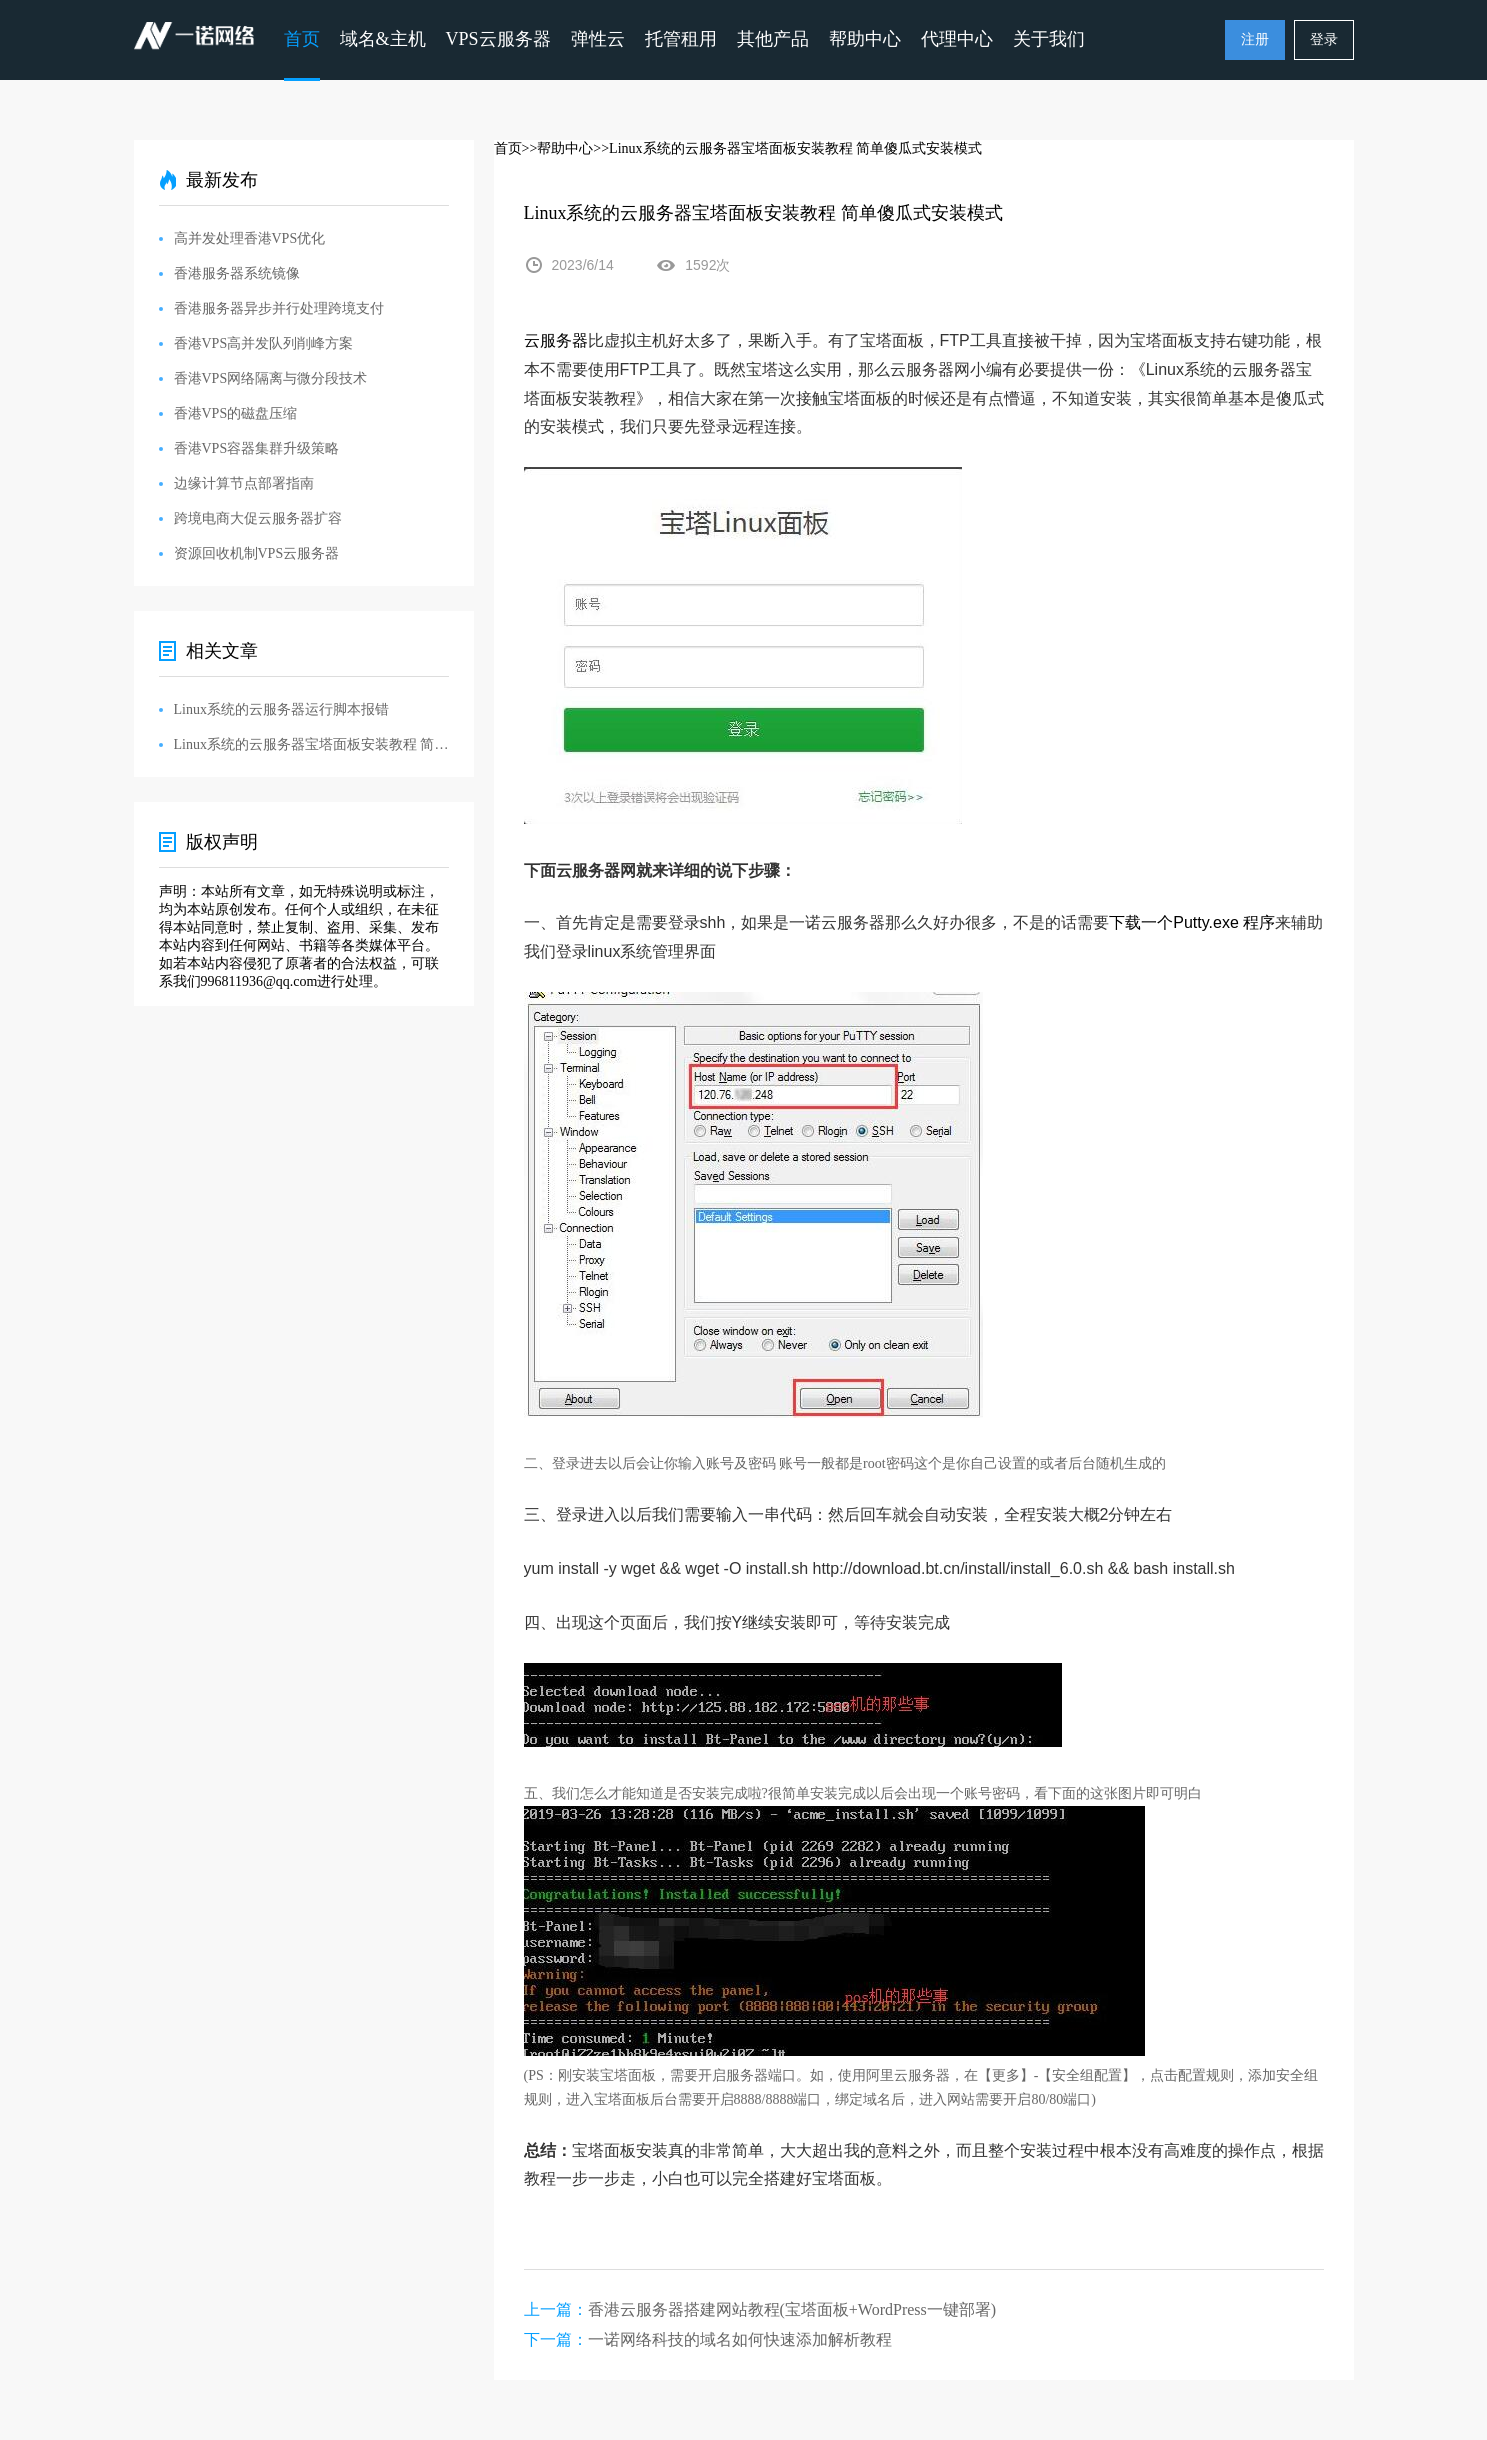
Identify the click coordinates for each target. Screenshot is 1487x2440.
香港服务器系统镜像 (237, 273)
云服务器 (556, 340)
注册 (1255, 39)
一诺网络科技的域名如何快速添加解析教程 (740, 2339)
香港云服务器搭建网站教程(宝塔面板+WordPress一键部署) (792, 2309)
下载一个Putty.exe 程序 (1192, 922)
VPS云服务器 (498, 39)
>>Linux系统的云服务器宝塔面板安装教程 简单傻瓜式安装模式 (787, 148)
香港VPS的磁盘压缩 (236, 413)
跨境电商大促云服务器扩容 (258, 518)
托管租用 (681, 39)
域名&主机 (383, 39)
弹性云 (598, 39)
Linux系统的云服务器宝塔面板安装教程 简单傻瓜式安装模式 (311, 744)
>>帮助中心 (558, 148)
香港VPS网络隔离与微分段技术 (271, 378)
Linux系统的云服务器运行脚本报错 (281, 709)
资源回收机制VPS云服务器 (257, 553)
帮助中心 (865, 39)
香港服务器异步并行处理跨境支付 (279, 308)
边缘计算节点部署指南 (244, 483)
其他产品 (773, 39)
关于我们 (1049, 39)
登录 (1324, 39)
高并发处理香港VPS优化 (250, 238)
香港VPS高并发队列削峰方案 (264, 343)
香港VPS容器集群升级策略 (257, 448)
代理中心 (957, 39)
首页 (302, 39)
